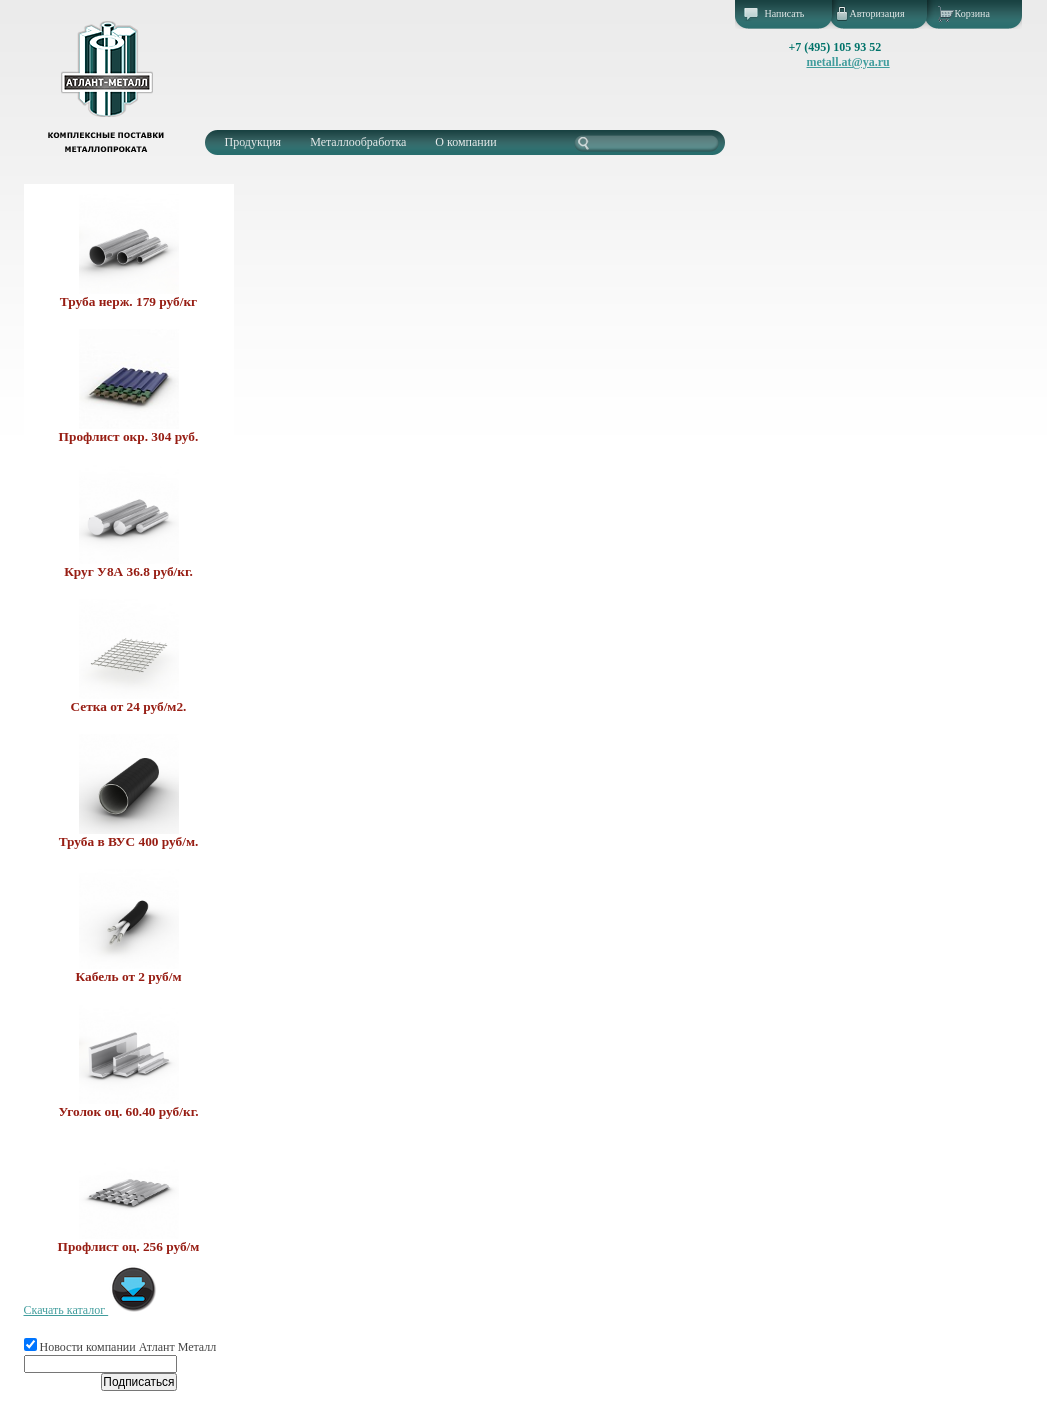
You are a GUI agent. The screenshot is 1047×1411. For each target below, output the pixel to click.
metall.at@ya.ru (848, 62)
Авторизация (877, 13)
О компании (465, 142)
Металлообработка (358, 142)
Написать (785, 13)
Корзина (972, 13)
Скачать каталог (91, 1310)
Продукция (253, 142)
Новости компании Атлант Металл (120, 1347)
